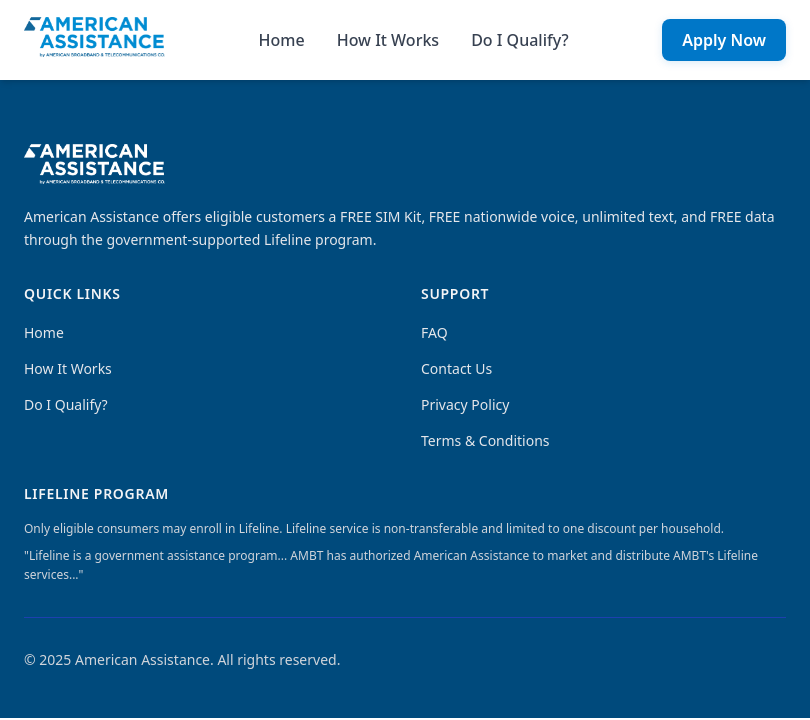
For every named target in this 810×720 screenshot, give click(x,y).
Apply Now (724, 40)
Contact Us (456, 368)
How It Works (388, 40)
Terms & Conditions (485, 440)
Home (282, 40)
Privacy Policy (465, 404)
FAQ (434, 332)
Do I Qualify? (519, 40)
